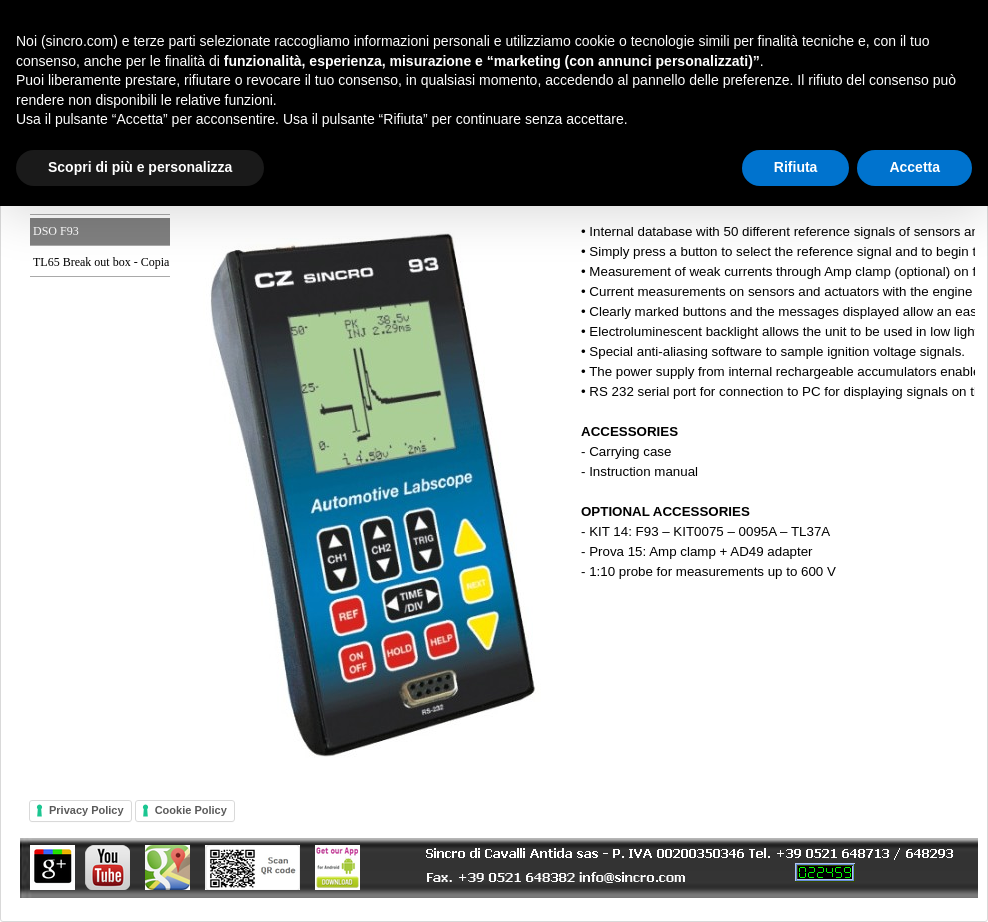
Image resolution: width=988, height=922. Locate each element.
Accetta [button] (914, 167)
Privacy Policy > (494, 461)
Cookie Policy (191, 810)
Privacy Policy (86, 810)
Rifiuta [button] (796, 167)
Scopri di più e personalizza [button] (140, 167)
